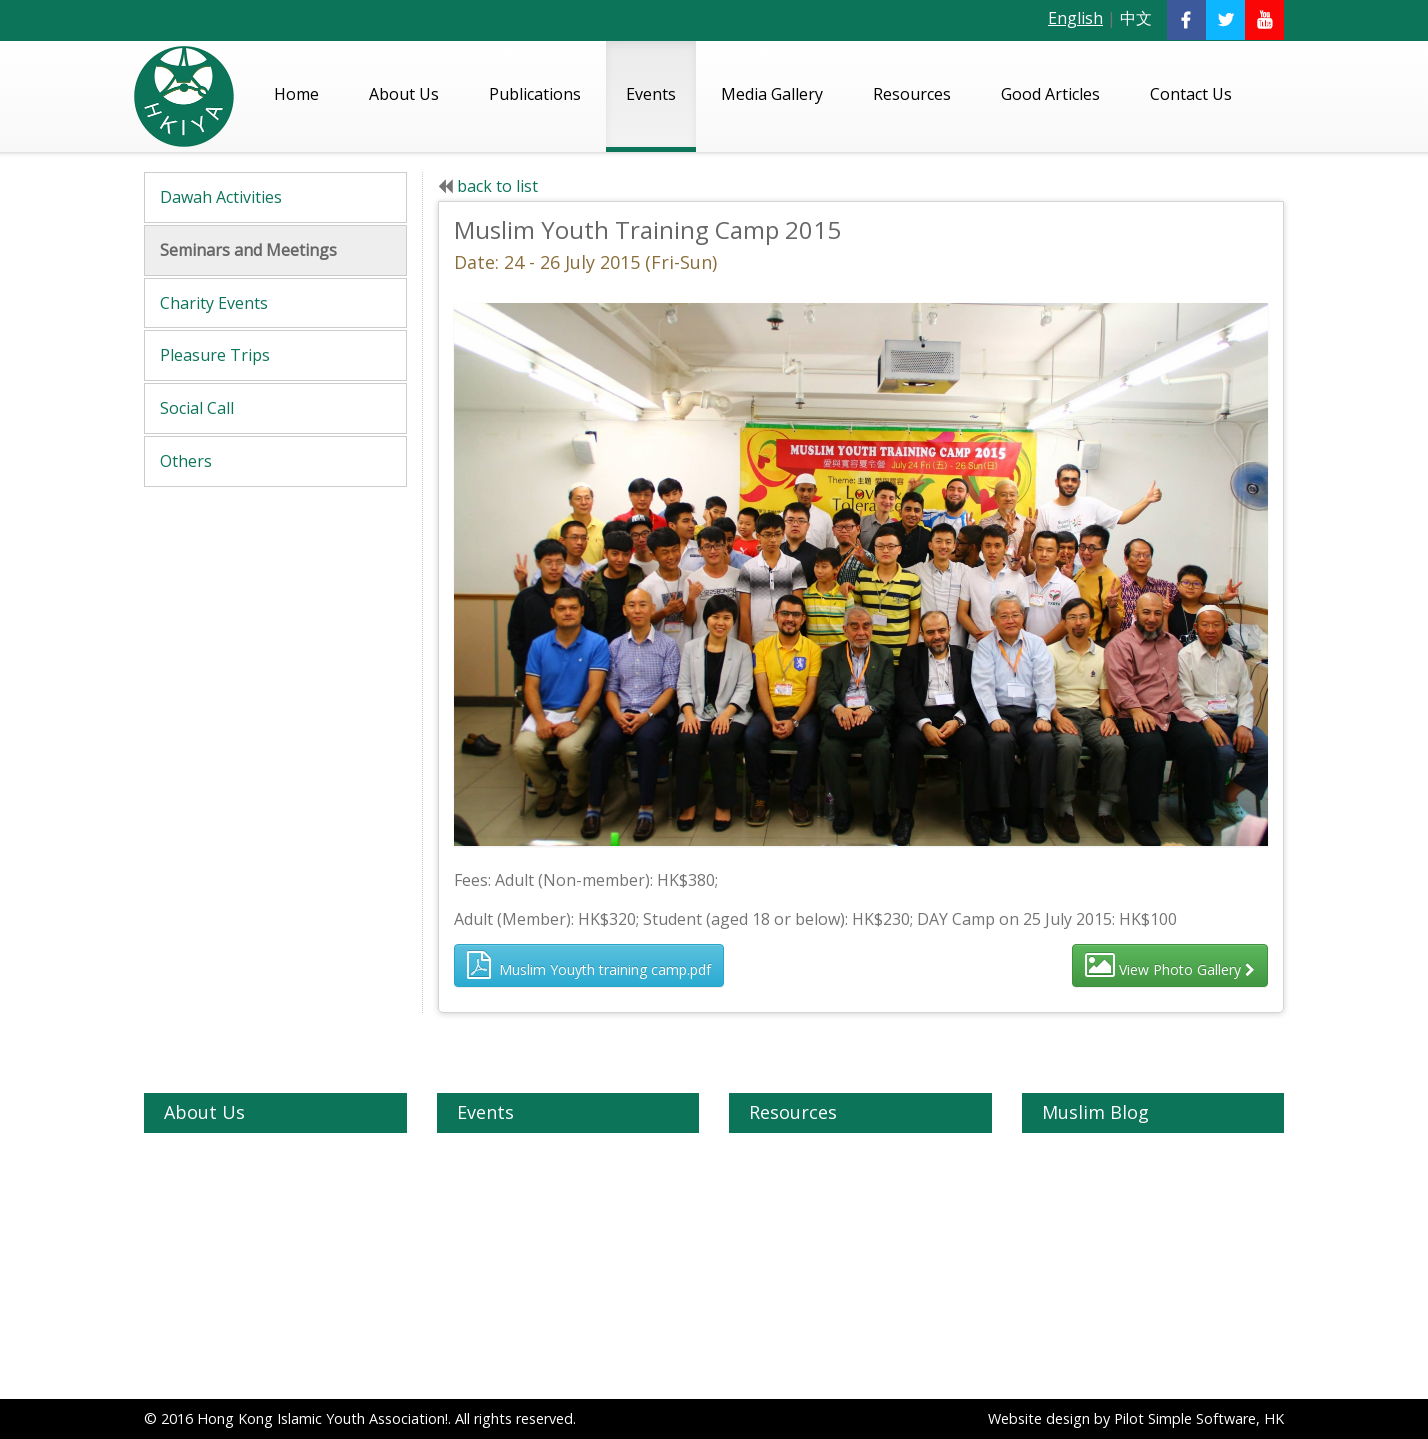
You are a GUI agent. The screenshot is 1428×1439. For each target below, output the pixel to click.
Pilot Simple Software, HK (1199, 1418)
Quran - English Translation (838, 1157)
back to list (497, 186)
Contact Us (1191, 94)
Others (186, 461)
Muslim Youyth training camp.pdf (589, 965)
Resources (912, 94)
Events (651, 94)
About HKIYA (207, 1157)
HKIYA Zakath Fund (228, 1239)
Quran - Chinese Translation (840, 1184)
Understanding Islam (1110, 1157)
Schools (774, 1295)
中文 (1136, 18)
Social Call (197, 408)
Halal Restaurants (807, 1322)
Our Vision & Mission (232, 1184)
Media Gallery (772, 94)
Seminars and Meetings (248, 250)
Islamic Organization (816, 1212)
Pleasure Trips (215, 355)
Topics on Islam (1094, 1184)
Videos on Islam (801, 1377)
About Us (404, 94)
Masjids (774, 1239)
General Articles (1093, 1212)
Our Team (197, 1212)
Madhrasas (785, 1267)
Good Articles (1050, 94)
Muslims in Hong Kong (823, 1350)
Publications (535, 94)
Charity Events (214, 303)
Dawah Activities (221, 197)
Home (296, 94)
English (1075, 18)
